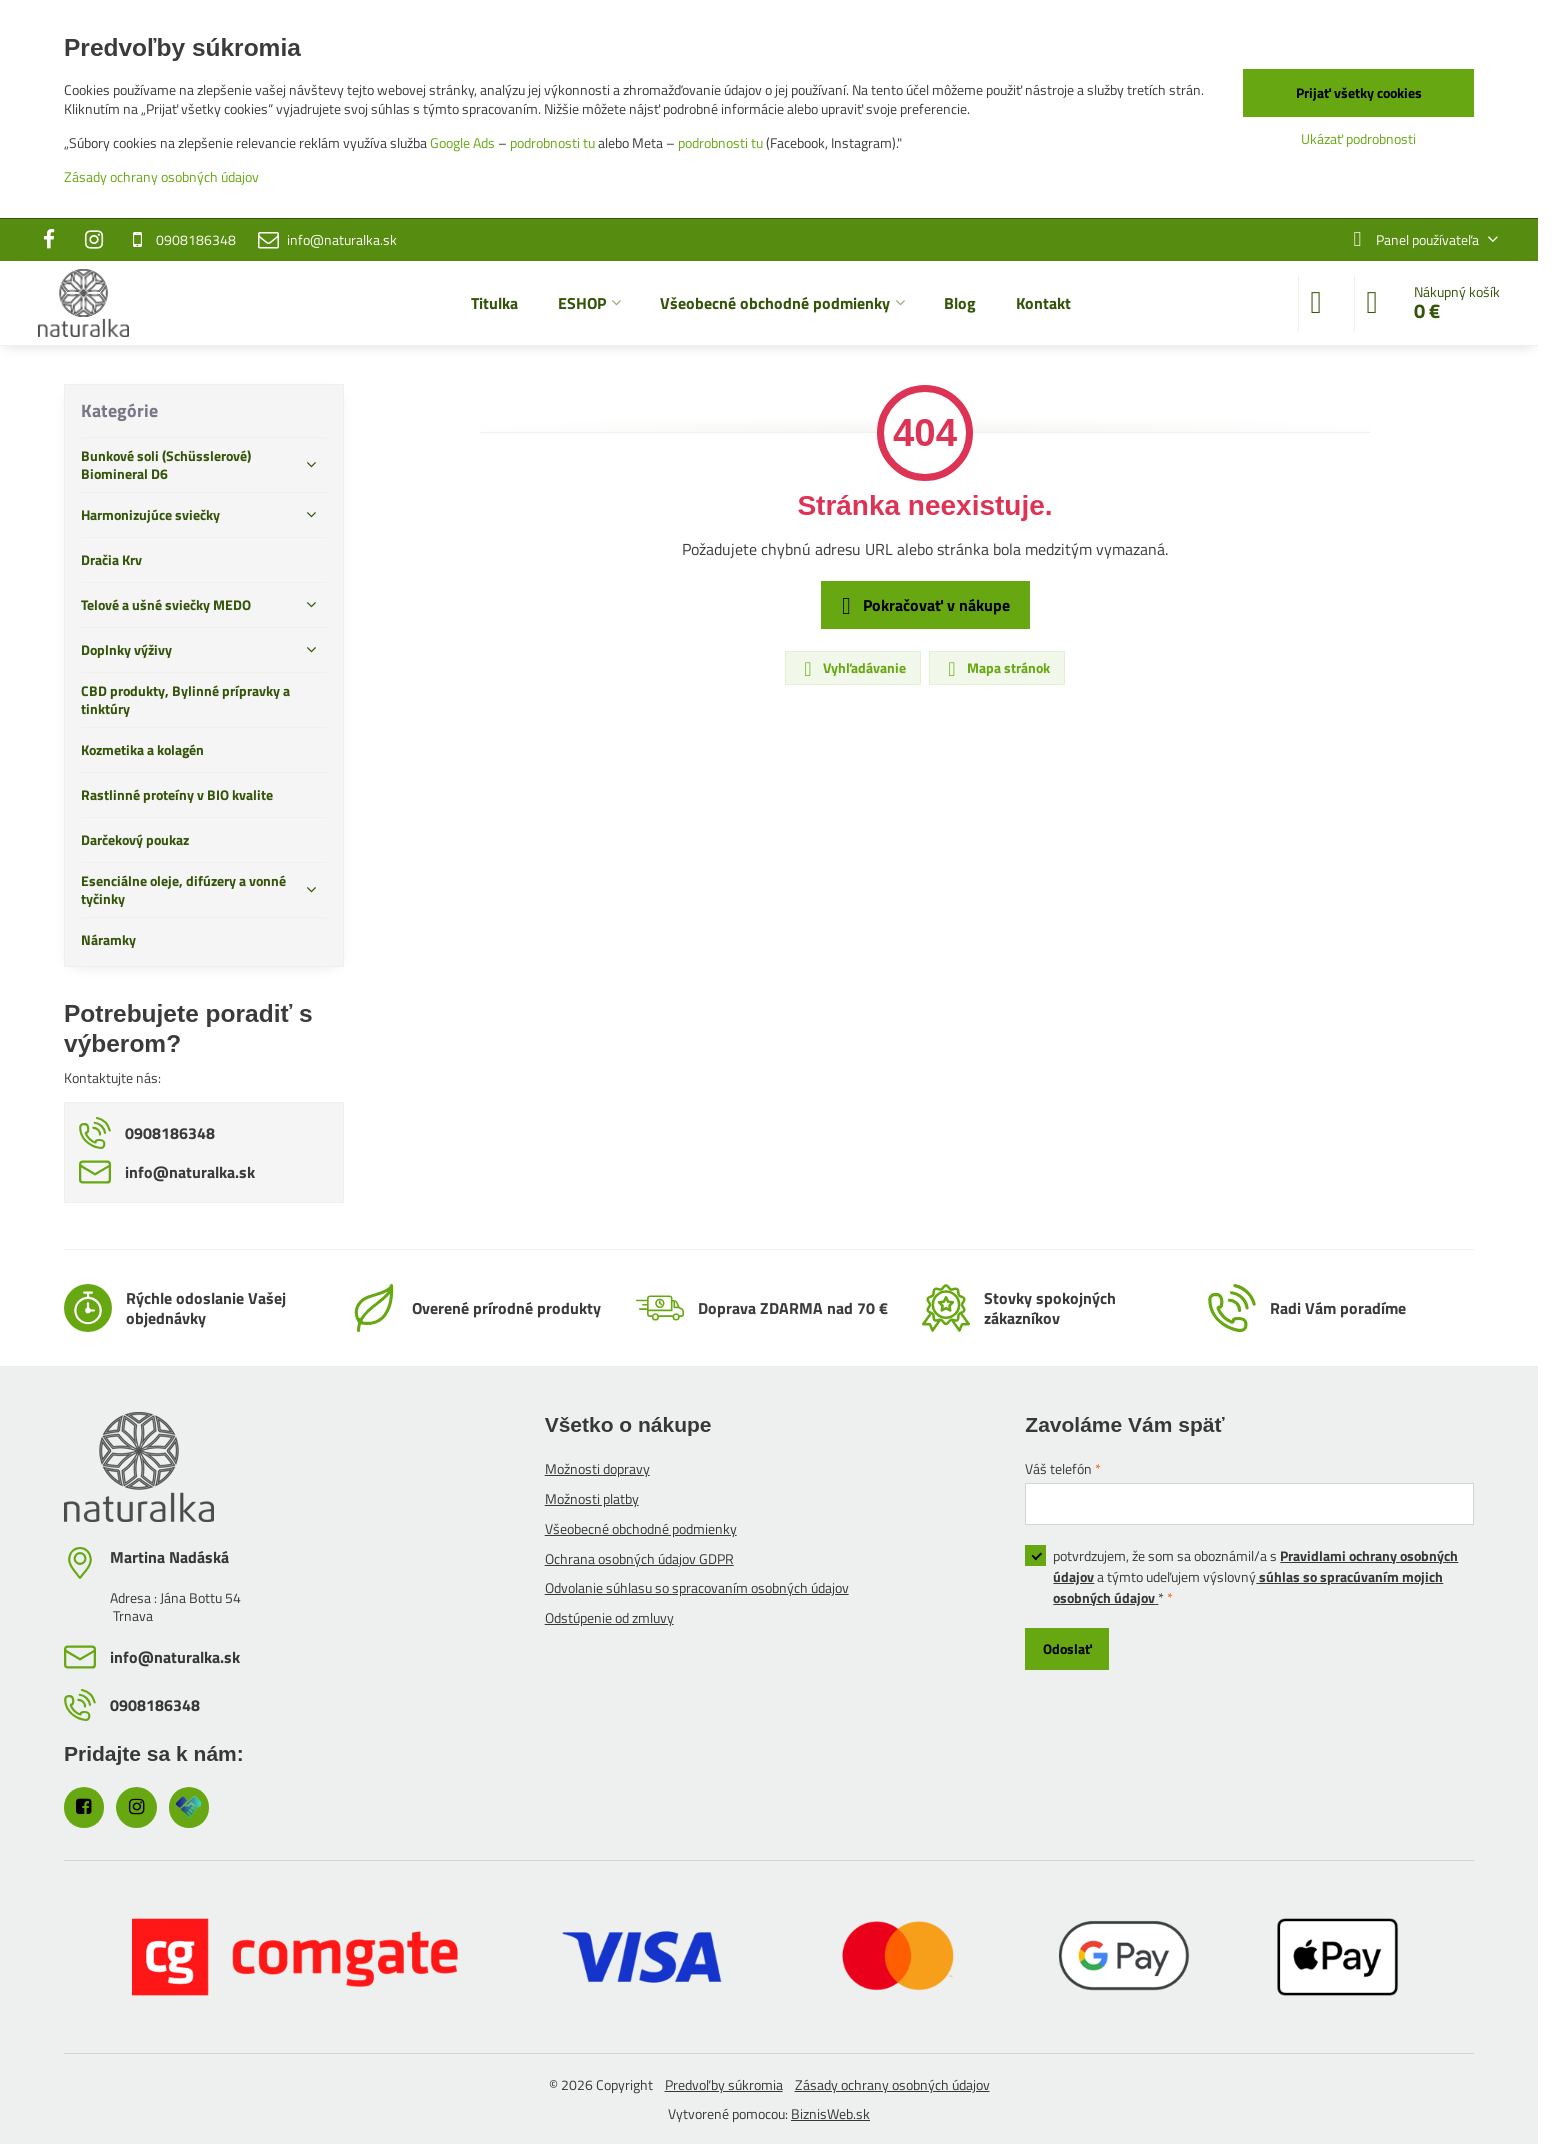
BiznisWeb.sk (830, 2113)
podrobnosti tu (552, 142)
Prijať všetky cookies (1359, 92)
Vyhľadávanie (852, 668)
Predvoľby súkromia (724, 2084)
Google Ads (462, 142)
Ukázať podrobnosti (1358, 138)
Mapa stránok (996, 668)
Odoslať (1067, 1648)
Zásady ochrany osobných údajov (892, 2084)
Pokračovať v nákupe (922, 605)
